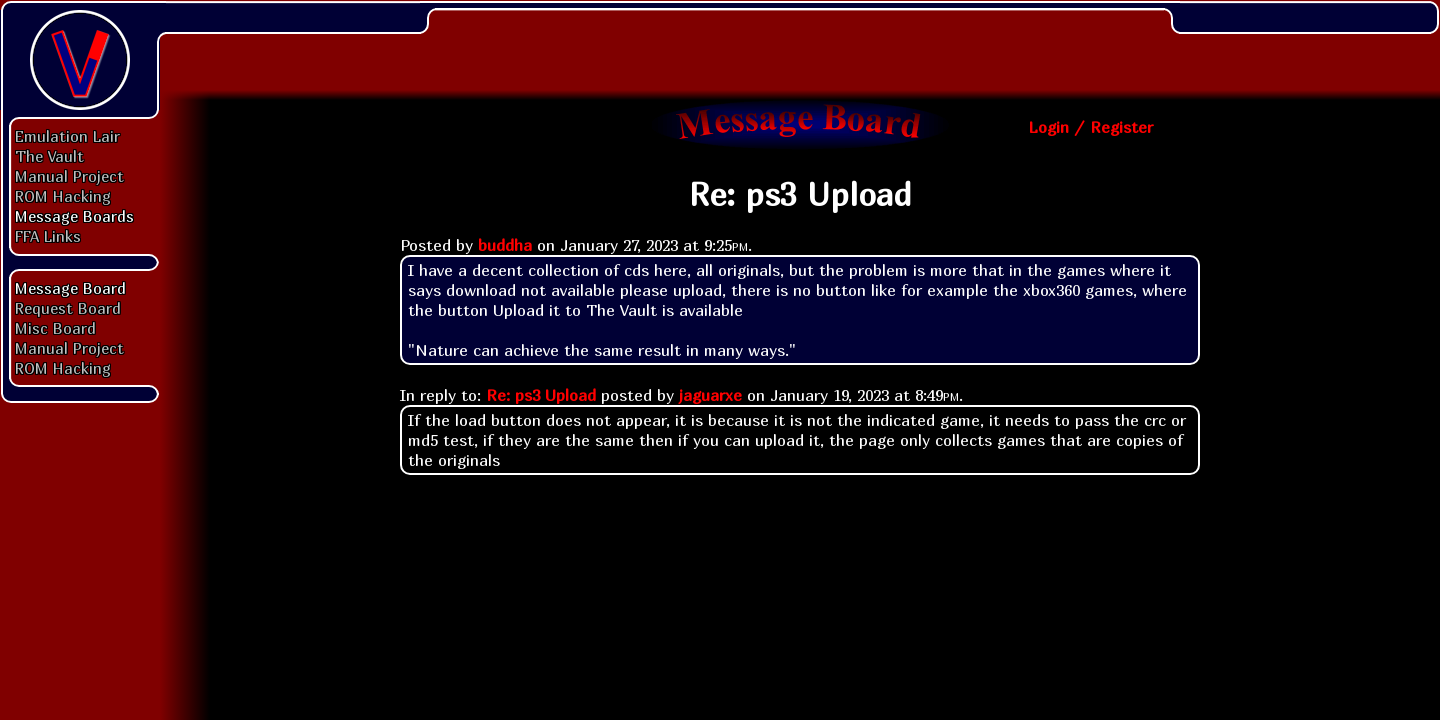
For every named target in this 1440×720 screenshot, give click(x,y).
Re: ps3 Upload (541, 395)
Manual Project (69, 176)
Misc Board (55, 328)
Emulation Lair (67, 136)
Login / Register (1090, 127)
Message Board (70, 288)
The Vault (49, 156)
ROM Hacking (63, 196)
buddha (505, 245)
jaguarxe (710, 395)
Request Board (68, 308)
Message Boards (74, 216)
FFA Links (48, 236)
